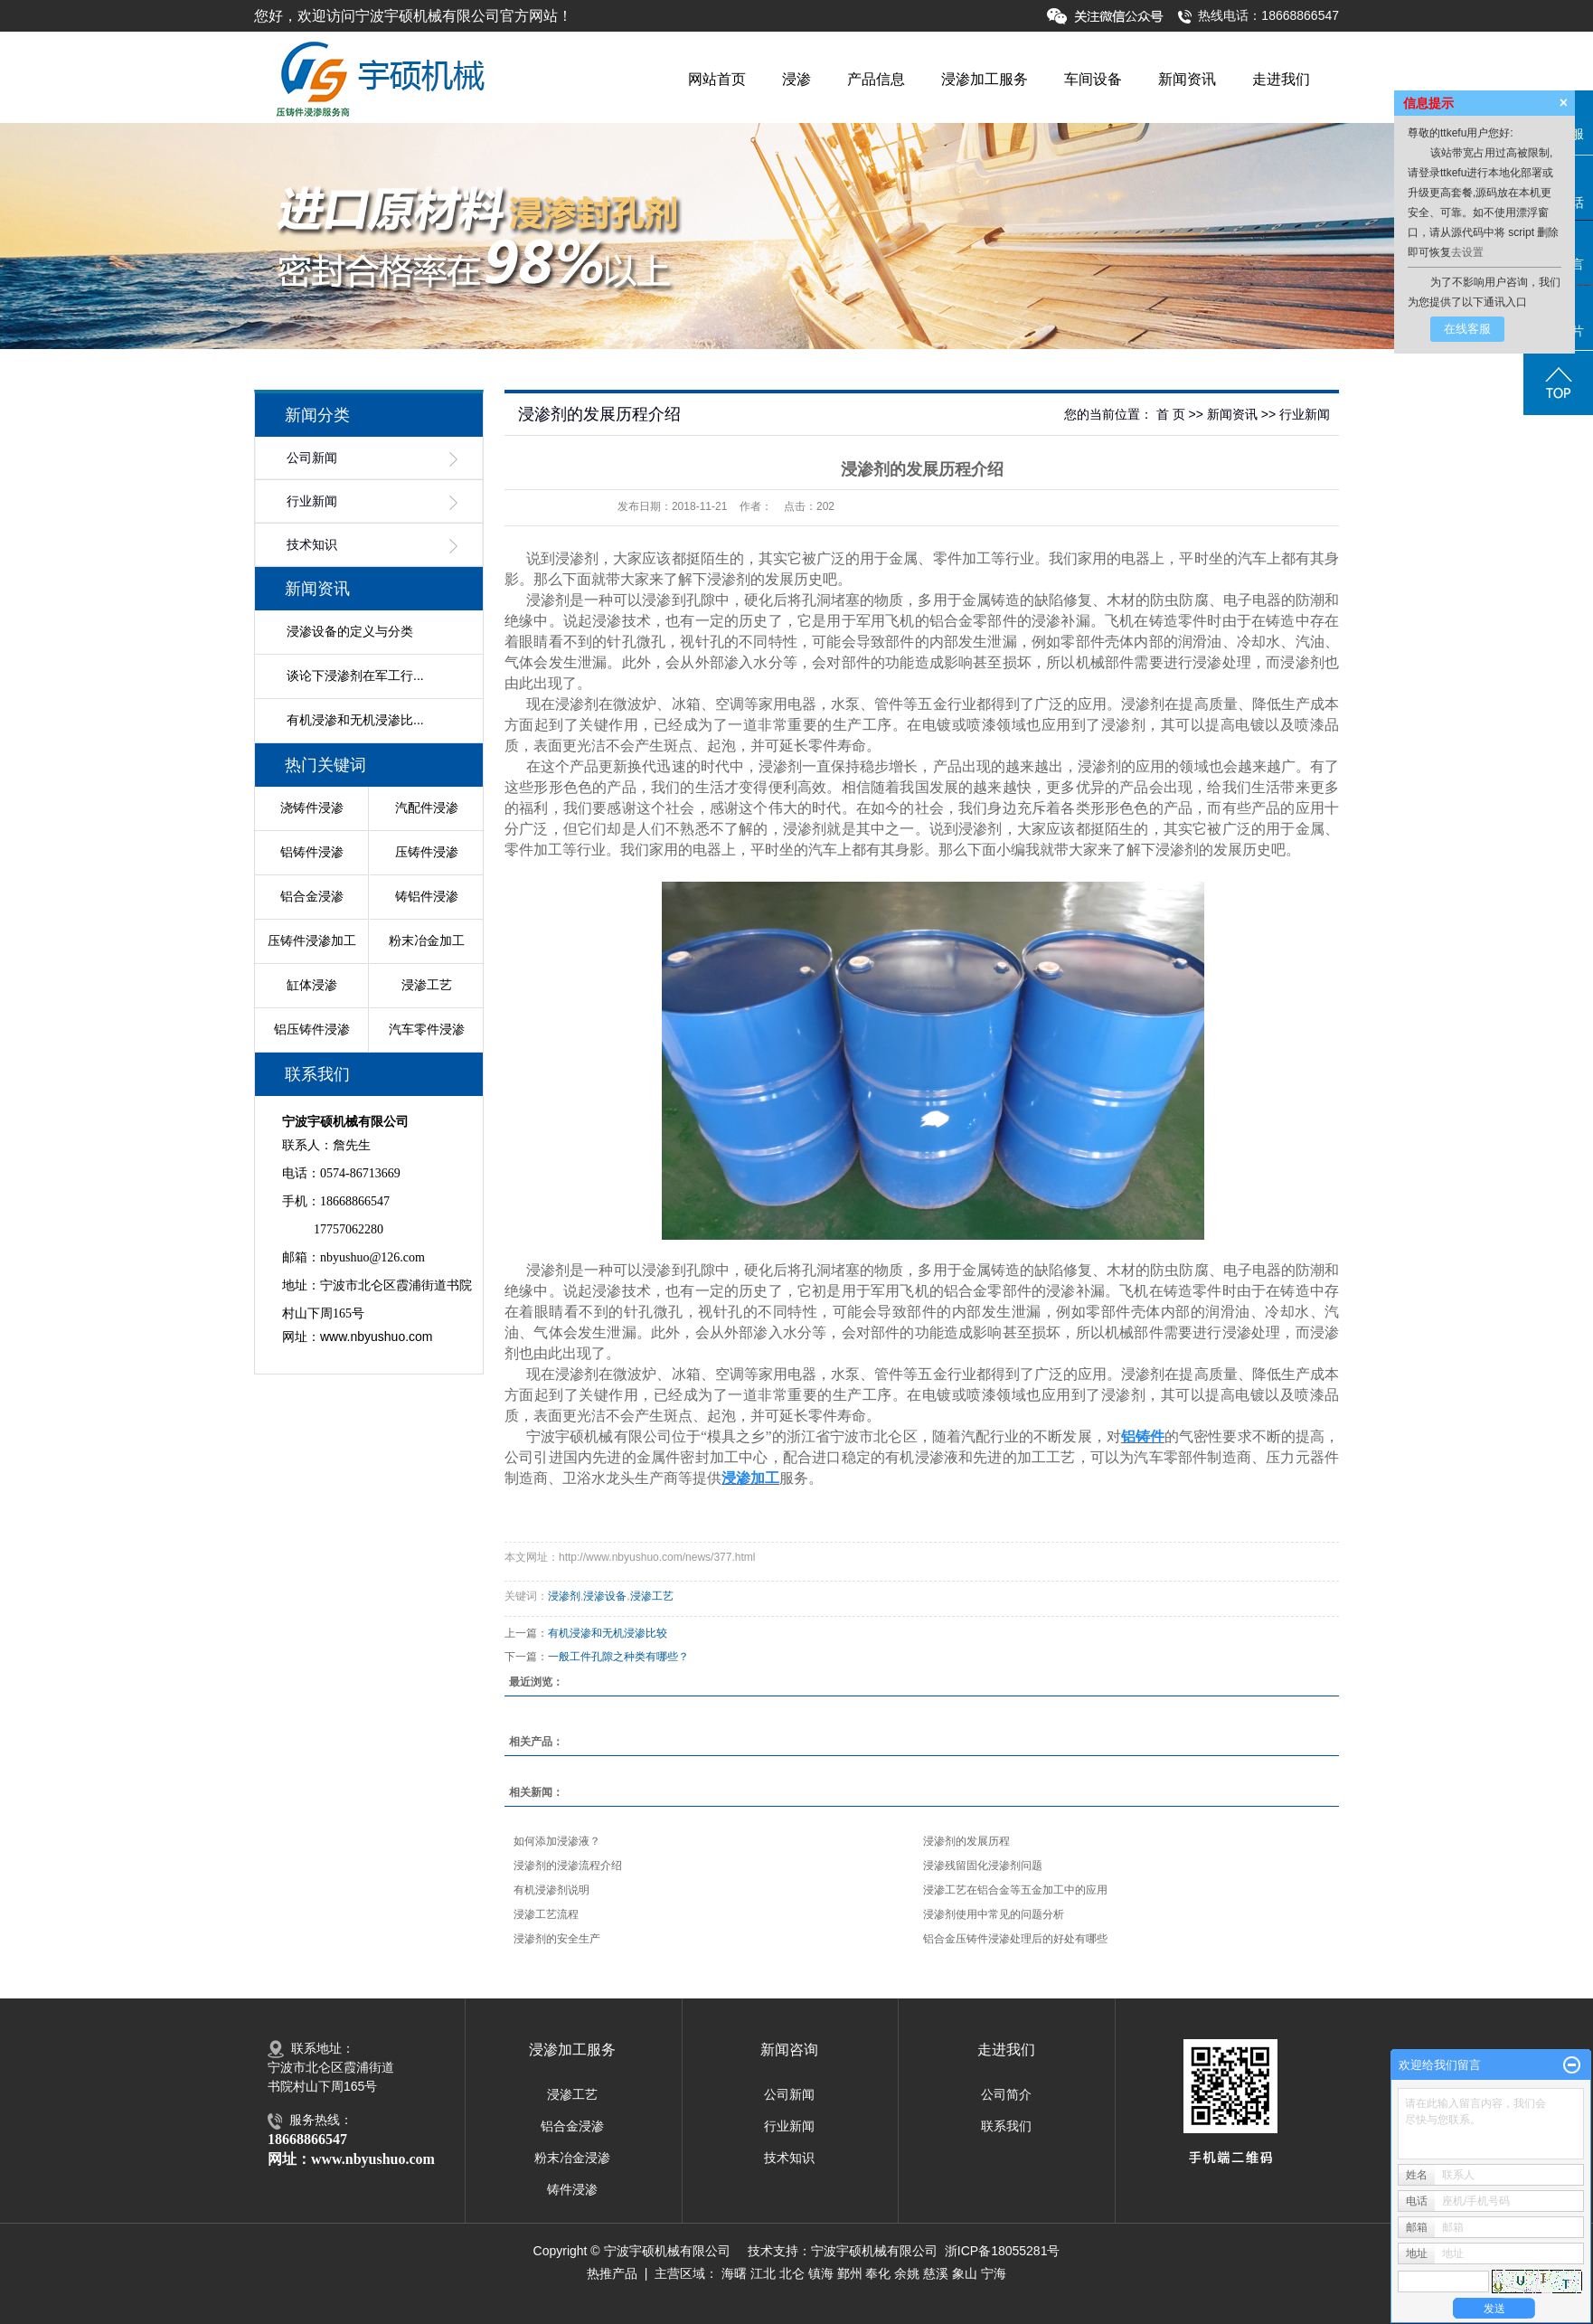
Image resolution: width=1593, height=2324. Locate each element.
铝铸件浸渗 (312, 852)
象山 (964, 2273)
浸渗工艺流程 (546, 1914)
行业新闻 (312, 501)
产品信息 (876, 79)
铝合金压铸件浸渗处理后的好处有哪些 (1015, 1938)
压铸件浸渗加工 (312, 940)
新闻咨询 (789, 2049)
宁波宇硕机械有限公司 (874, 2251)
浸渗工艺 (426, 985)
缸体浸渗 (312, 985)
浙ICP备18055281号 (1002, 2251)
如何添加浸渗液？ (557, 1841)
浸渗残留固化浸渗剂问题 (982, 1865)
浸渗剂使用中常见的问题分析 (993, 1914)
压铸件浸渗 (426, 852)
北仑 (792, 2273)
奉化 (878, 2273)
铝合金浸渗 (312, 896)
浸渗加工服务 (984, 79)
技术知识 (312, 545)
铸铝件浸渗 (426, 896)
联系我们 (1006, 2126)
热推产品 (612, 2273)
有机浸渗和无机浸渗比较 (607, 1633)
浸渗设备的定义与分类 (350, 631)
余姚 (906, 2273)
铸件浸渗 (572, 2189)
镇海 (821, 2273)
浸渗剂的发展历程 (966, 1841)
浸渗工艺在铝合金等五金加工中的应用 (1015, 1890)
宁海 (993, 2273)
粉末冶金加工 (427, 940)
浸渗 (796, 79)
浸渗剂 (564, 1596)
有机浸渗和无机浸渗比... (355, 720)
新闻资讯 (1187, 79)
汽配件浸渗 (426, 807)
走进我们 (1281, 79)
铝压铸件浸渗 (312, 1029)
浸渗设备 (605, 1596)
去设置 (1467, 252)
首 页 (1170, 414)
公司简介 (1006, 2094)
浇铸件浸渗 (312, 807)
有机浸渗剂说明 (551, 1890)
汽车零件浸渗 (427, 1029)
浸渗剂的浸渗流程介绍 (568, 1865)
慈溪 (935, 2273)
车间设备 (1093, 79)
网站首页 (717, 79)
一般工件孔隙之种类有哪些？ (618, 1656)
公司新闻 (312, 458)
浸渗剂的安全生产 (557, 1938)
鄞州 (849, 2273)
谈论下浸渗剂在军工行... (355, 675)
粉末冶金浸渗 (572, 2157)
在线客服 (1467, 328)
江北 (763, 2273)
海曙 (734, 2273)
